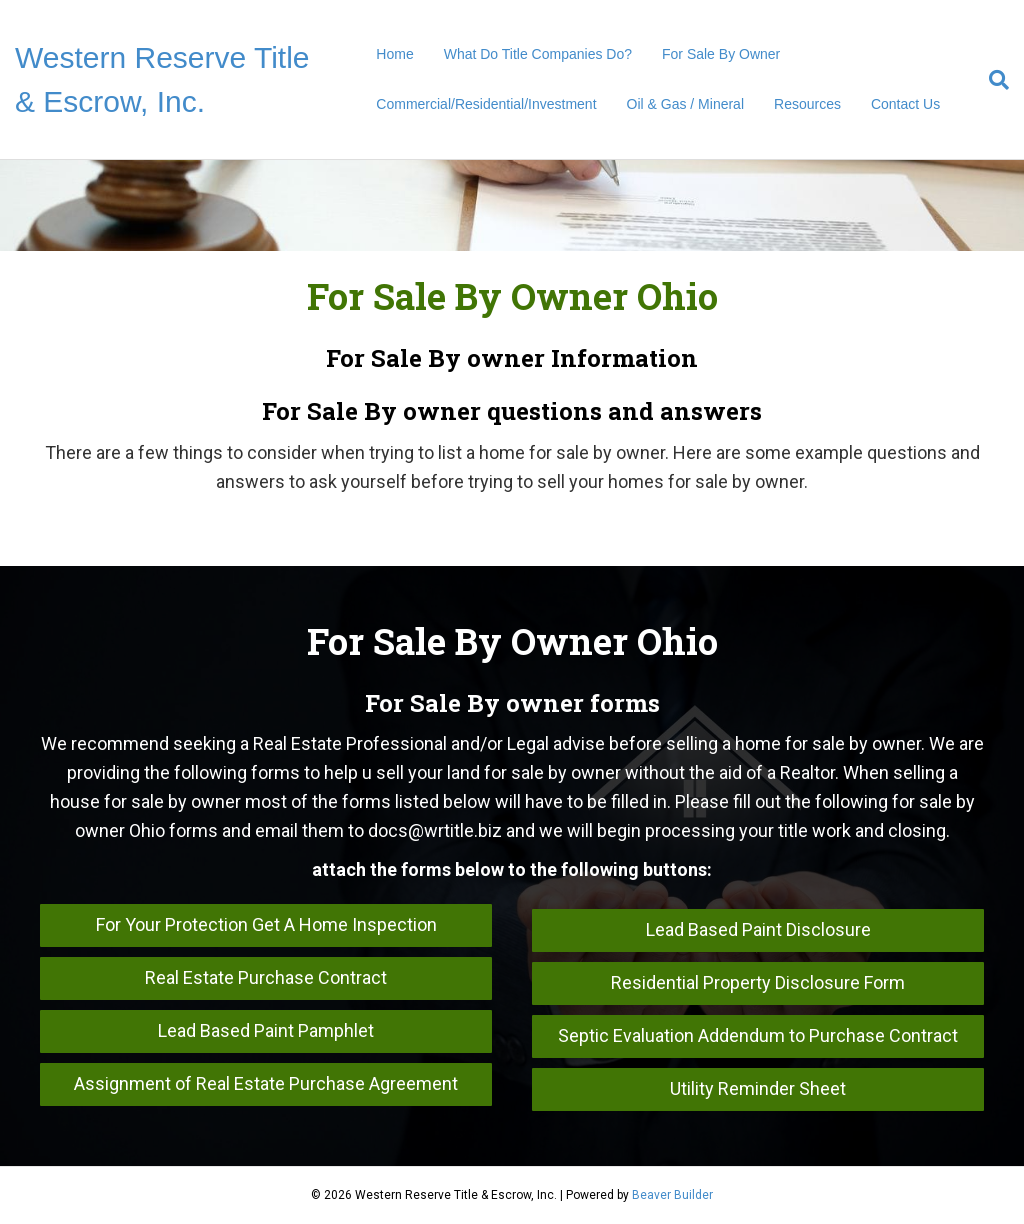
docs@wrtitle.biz (435, 830)
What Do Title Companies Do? (538, 54)
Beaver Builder (672, 1195)
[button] (266, 925)
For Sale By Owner (721, 54)
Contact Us (905, 104)
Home (394, 54)
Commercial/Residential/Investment (486, 104)
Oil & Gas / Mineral (685, 104)
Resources (807, 104)
